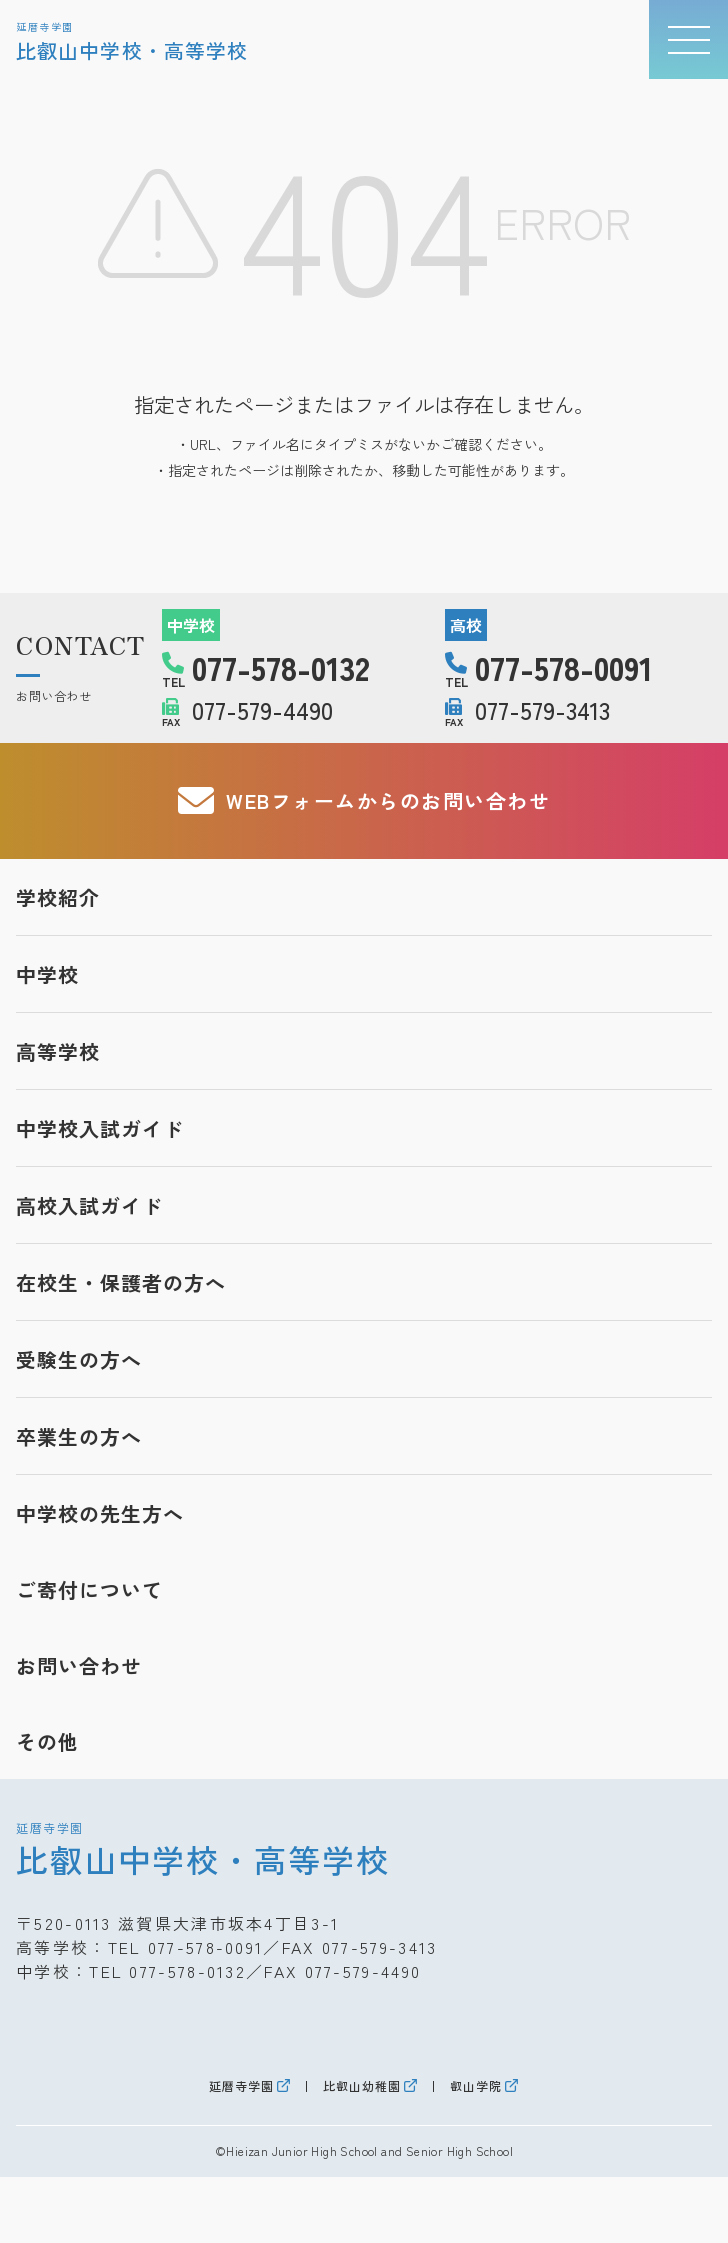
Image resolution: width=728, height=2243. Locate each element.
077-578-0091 (206, 1947)
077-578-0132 (187, 1971)
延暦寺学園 (241, 2086)
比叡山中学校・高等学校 (203, 1848)
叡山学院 (476, 2086)
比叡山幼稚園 (362, 2086)
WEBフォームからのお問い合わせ (364, 801)
